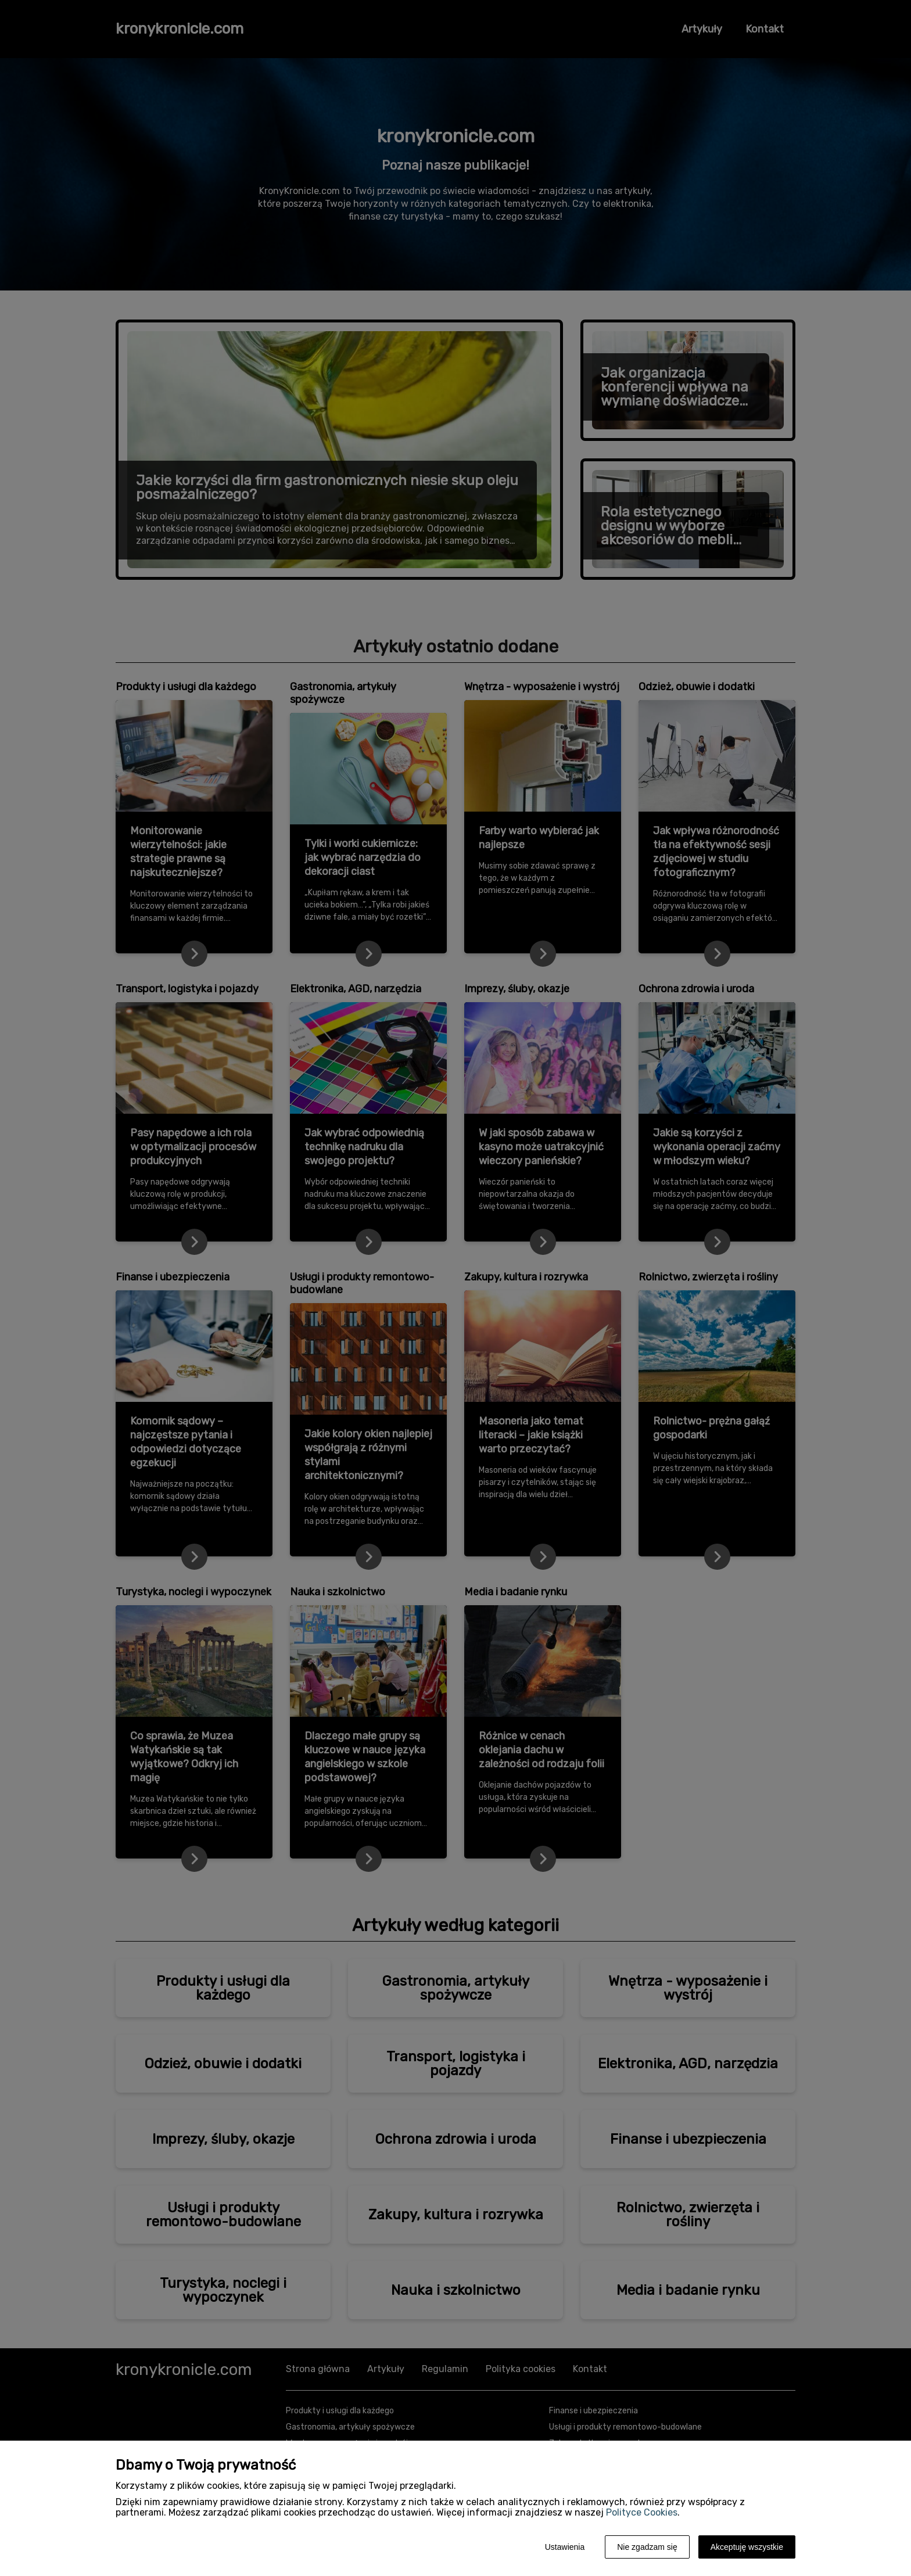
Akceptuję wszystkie (747, 2547)
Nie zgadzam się (647, 2547)
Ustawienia (564, 2547)
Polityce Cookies (641, 2512)
